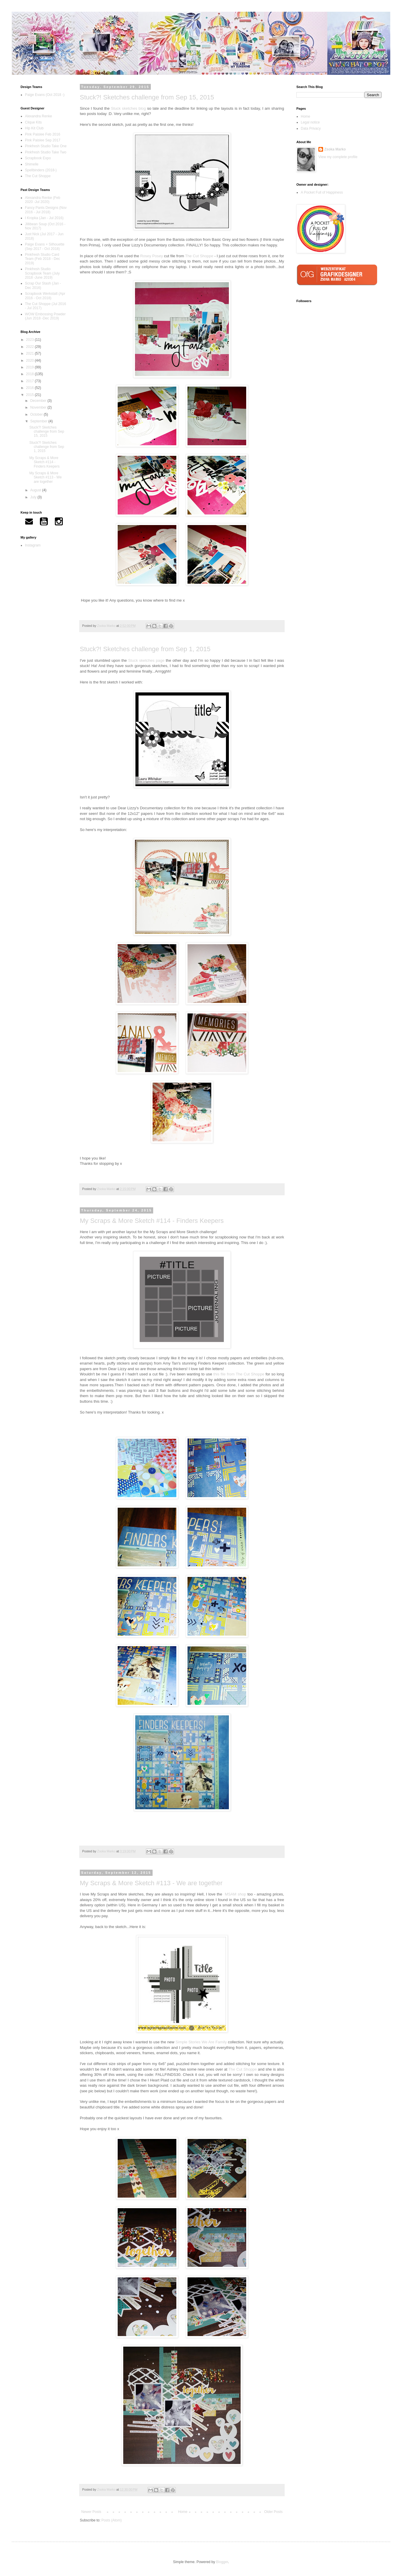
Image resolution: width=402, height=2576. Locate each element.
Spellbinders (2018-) (41, 170)
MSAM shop (235, 1894)
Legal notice (310, 122)
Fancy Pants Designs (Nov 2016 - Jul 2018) (46, 210)
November (39, 407)
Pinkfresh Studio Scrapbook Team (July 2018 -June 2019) (42, 273)
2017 (30, 381)
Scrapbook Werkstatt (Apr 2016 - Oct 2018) (45, 296)
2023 (30, 340)
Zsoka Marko (335, 149)
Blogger (222, 2562)
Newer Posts (91, 2512)
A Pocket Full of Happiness (322, 192)
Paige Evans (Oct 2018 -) (45, 95)
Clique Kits (33, 122)
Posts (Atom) (111, 2520)
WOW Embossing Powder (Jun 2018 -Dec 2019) (45, 316)
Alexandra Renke (38, 116)
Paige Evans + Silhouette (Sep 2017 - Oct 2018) (44, 246)
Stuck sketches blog (128, 108)
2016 (30, 388)
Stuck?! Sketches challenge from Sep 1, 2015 (145, 649)
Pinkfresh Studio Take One (46, 146)
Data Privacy (311, 128)
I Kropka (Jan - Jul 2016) (44, 218)
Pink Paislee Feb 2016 (42, 134)
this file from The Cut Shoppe (238, 1374)
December (39, 401)
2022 (30, 347)
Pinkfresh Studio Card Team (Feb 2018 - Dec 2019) (42, 259)
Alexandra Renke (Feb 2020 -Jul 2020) (42, 200)
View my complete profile (337, 157)
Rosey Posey (151, 256)
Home (183, 2512)
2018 (30, 374)
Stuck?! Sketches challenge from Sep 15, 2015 (147, 97)
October (37, 414)
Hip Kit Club (34, 128)
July (34, 497)
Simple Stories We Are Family (201, 2042)
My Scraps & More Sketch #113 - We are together (151, 1883)
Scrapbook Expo (38, 158)
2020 (30, 360)
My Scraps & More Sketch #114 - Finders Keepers (152, 1220)
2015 (30, 395)
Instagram (32, 545)
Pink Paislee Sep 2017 (42, 140)
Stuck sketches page (146, 660)
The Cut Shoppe (199, 256)
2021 (30, 353)
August (36, 490)
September (39, 421)
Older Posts (273, 2512)
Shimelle (31, 164)
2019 (30, 367)
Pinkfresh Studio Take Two (45, 152)
